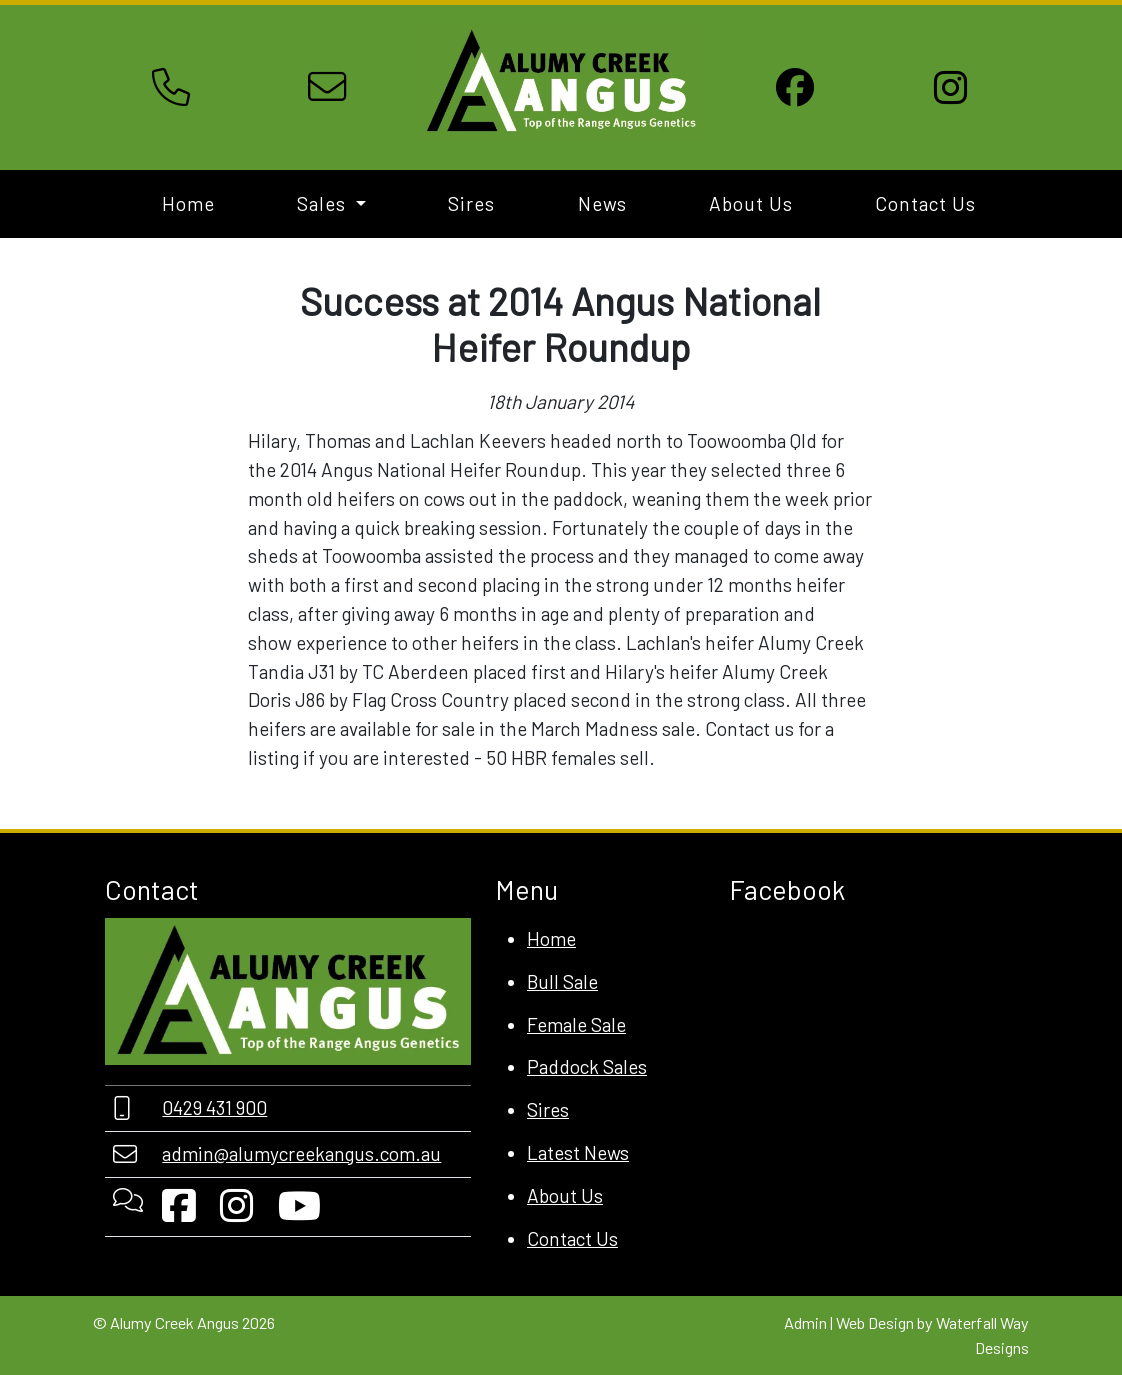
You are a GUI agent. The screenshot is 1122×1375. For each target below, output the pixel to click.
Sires (471, 203)
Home (188, 203)
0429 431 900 (214, 1107)
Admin (805, 1322)
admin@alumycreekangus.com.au (301, 1153)
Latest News (578, 1152)
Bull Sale (562, 981)
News (602, 203)
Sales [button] (324, 203)
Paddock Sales (587, 1066)
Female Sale (576, 1024)
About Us (751, 203)
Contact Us (925, 203)
